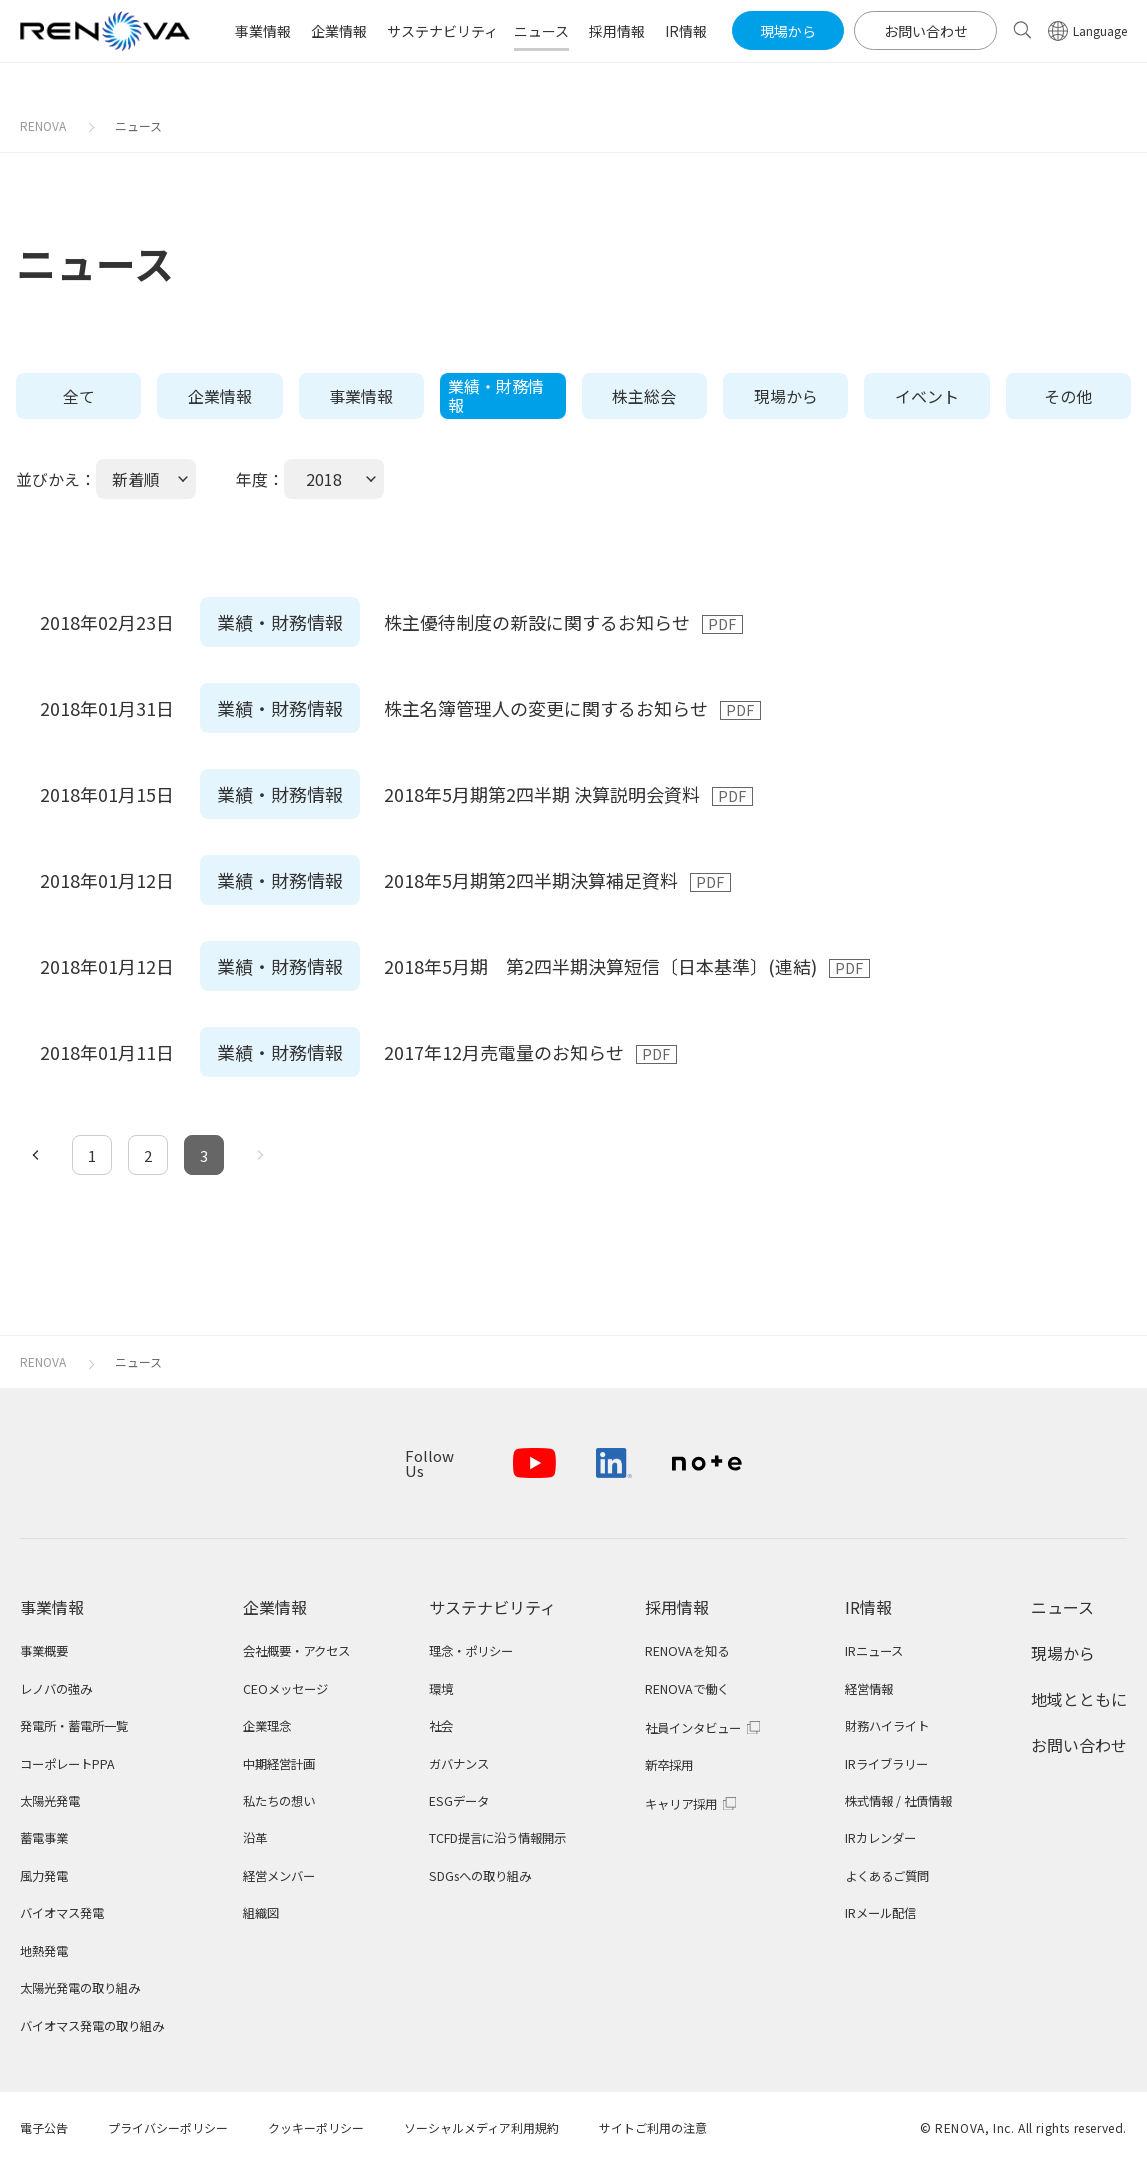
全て (79, 396)
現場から (786, 396)
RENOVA (43, 125)
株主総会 (644, 396)
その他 (1068, 396)
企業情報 (220, 396)
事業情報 (361, 396)
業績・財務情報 (496, 395)
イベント (927, 396)
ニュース (138, 125)
